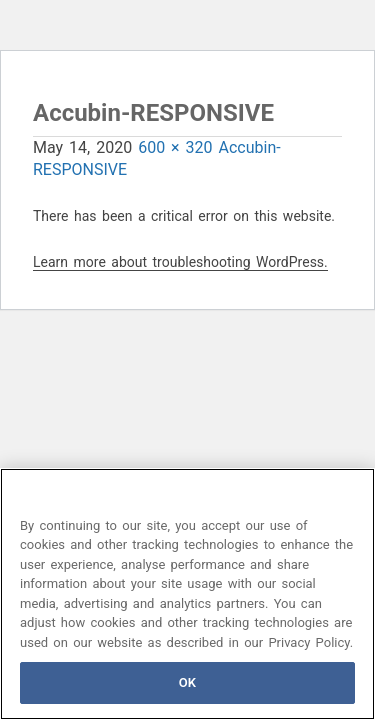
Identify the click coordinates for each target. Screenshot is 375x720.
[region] (187, 594)
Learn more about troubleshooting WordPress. (180, 262)
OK (187, 682)
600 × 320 (175, 147)
